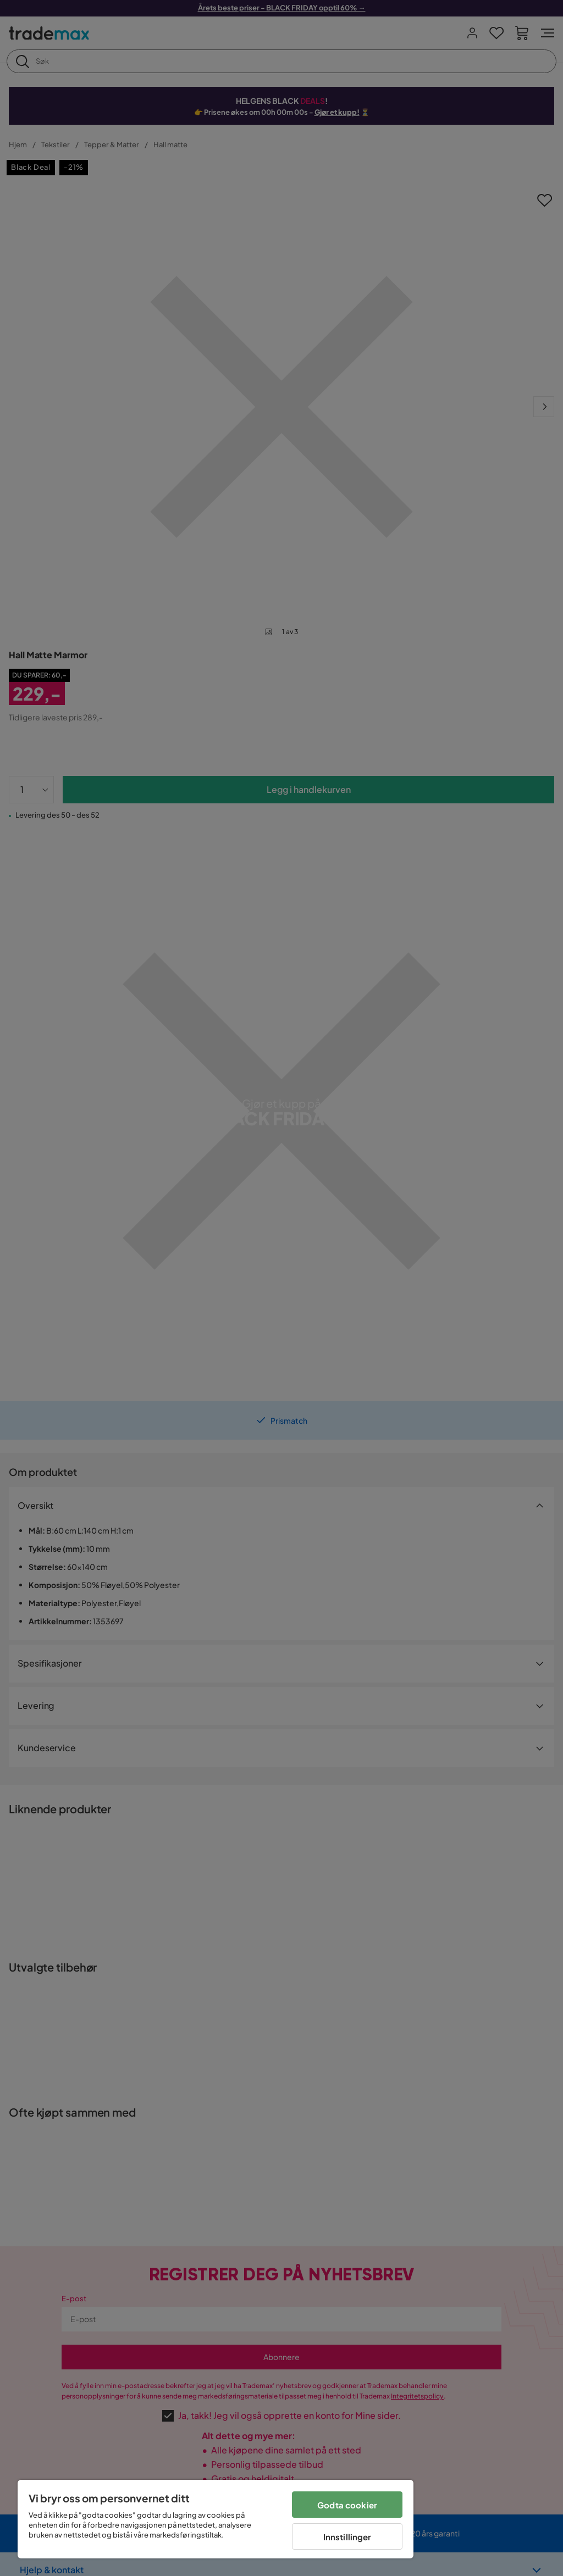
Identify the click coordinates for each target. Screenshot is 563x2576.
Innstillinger (347, 2536)
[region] (215, 2519)
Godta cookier (347, 2505)
